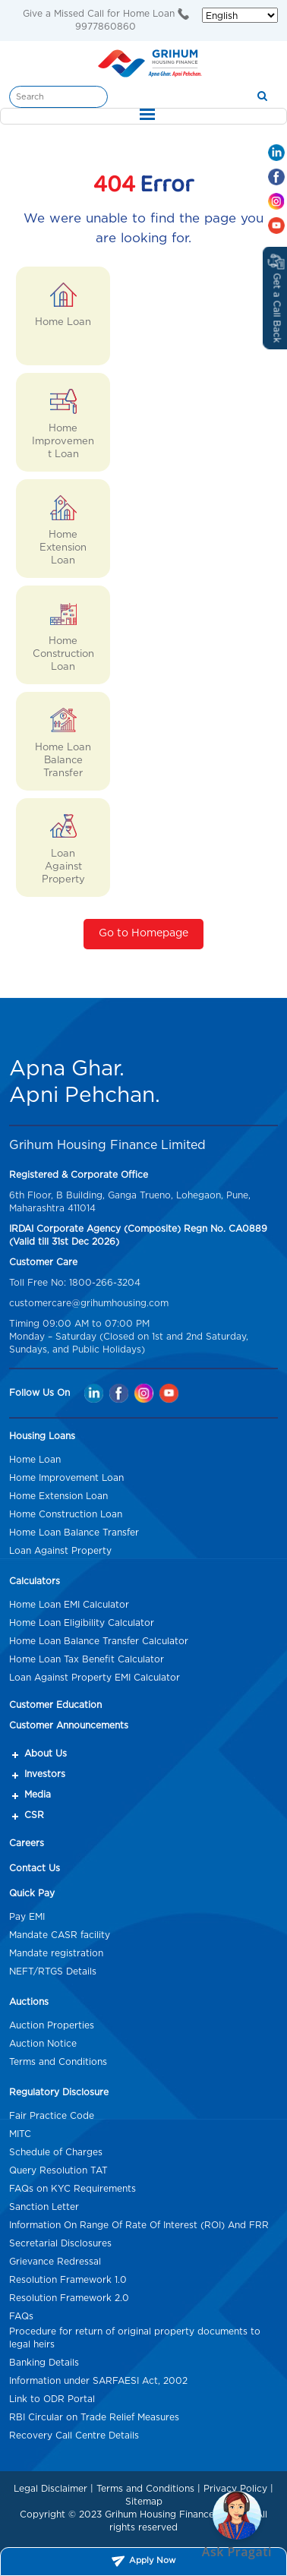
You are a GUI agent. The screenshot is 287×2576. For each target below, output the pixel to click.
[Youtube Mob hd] (276, 225)
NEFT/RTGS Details (52, 1971)
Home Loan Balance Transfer (74, 1532)
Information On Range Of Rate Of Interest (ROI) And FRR (139, 2225)
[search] (262, 97)
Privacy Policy (235, 2488)
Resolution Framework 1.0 (68, 2279)
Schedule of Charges (55, 2152)
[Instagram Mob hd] (276, 201)
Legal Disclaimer (50, 2488)
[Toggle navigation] (143, 116)
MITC (20, 2134)
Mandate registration (56, 1953)
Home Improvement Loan (66, 1477)
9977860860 (105, 26)
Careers (26, 1843)
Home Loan (35, 1459)
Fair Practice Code (51, 2115)
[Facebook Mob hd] (276, 177)
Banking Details (44, 2362)
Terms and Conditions (58, 2061)
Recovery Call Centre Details (74, 2435)
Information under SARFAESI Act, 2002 (98, 2380)
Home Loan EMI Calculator (69, 1604)
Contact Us (34, 1868)
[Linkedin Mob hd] (276, 152)
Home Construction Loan (65, 1514)
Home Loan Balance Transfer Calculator (98, 1641)
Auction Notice (43, 2043)
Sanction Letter (44, 2206)
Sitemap (143, 2501)
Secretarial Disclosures (60, 2243)
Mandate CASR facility (59, 1935)
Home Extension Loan (58, 1496)
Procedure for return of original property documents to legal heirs (134, 2338)
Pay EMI (27, 1916)
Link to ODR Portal (52, 2399)
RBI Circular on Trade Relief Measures (94, 2417)
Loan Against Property (60, 1550)
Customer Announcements (68, 1725)
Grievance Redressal (55, 2261)
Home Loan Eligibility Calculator (81, 1622)
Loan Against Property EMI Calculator (94, 1677)
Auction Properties (51, 2025)
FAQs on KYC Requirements (72, 2188)
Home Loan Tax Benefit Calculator (86, 1659)
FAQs (21, 2316)
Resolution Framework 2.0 (69, 2298)
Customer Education (55, 1704)
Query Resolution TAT (58, 2170)
